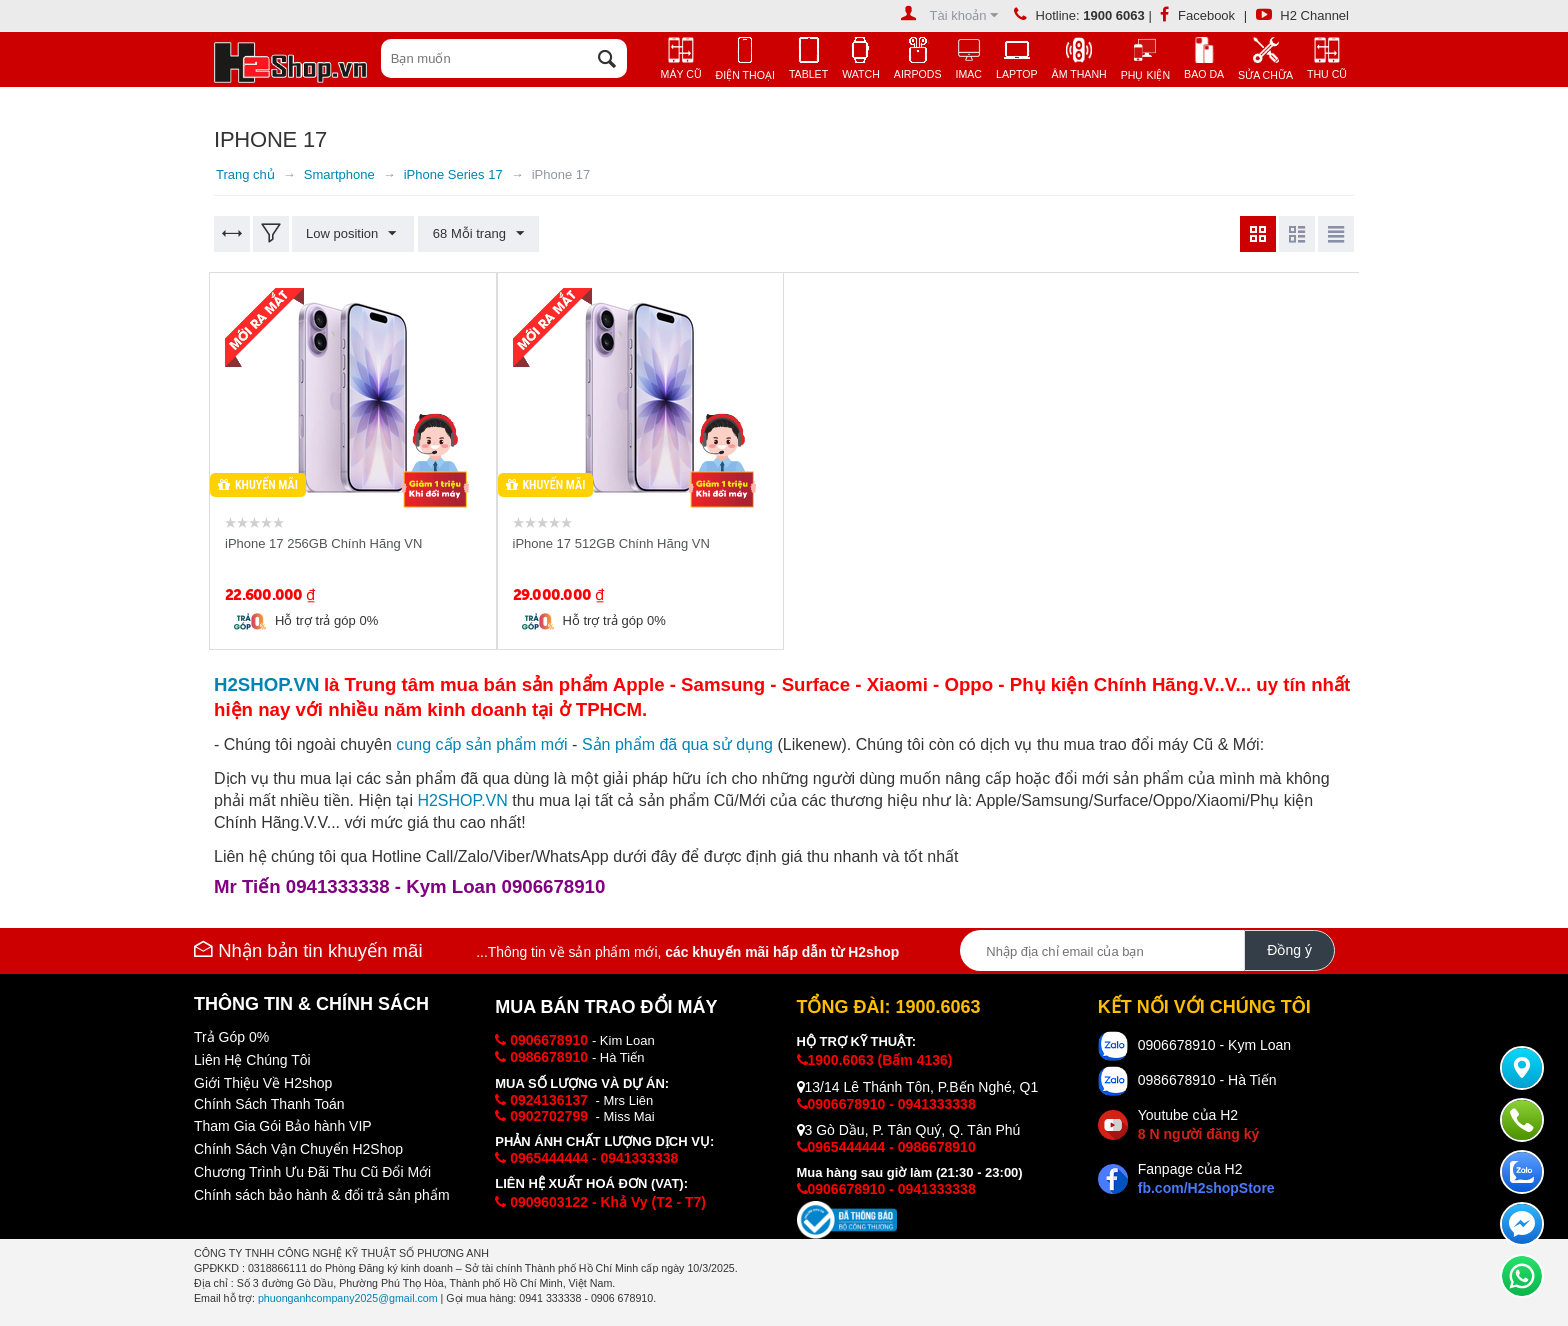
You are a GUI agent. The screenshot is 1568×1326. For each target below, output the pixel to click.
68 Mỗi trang (476, 234)
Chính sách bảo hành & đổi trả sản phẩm (322, 1195)
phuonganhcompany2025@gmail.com (348, 1298)
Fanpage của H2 (1206, 1178)
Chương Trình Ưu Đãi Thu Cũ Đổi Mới (312, 1172)
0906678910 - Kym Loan (1214, 1045)
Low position (352, 234)
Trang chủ (245, 174)
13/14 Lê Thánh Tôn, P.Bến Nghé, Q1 (918, 1087)
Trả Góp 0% (231, 1037)
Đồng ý (1289, 950)
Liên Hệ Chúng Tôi (252, 1060)
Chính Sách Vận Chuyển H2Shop (298, 1149)
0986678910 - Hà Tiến (1207, 1080)
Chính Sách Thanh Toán (269, 1104)
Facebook (1197, 15)
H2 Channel (1302, 15)
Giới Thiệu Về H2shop (263, 1083)
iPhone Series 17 (453, 174)
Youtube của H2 (1198, 1124)
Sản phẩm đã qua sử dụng (677, 744)
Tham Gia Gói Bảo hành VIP (283, 1126)
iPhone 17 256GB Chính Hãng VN (323, 543)
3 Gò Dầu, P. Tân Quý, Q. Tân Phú (909, 1130)
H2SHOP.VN (462, 800)
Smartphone (339, 174)
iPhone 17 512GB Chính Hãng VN (611, 543)
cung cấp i (481, 744)
